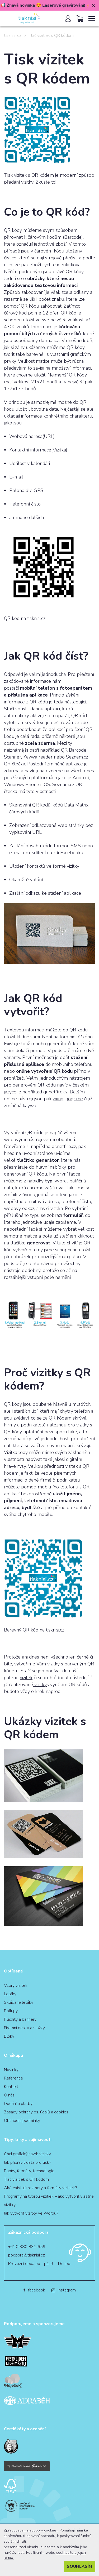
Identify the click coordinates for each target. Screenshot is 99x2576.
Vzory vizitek (15, 1985)
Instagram (63, 2290)
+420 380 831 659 (26, 2247)
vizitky (40, 1684)
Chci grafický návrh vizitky (27, 2154)
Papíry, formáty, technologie (29, 2171)
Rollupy (11, 2011)
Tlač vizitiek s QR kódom (26, 2179)
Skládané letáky (18, 2002)
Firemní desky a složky (24, 2028)
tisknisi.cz (12, 35)
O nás (9, 2095)
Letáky (10, 1994)
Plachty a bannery (20, 2019)
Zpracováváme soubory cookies (31, 2530)
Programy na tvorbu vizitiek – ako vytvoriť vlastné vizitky (49, 2200)
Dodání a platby (18, 2104)
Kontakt (11, 2087)
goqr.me (74, 1099)
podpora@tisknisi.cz (26, 2255)
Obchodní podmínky (22, 2120)
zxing (58, 1099)
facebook (34, 2290)
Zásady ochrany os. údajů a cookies (36, 2112)
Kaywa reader (38, 757)
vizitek (26, 1677)
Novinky (11, 2070)
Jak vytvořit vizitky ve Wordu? (31, 2213)
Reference (13, 2078)
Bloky (9, 2036)
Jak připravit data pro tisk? (27, 2162)
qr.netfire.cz (55, 1092)
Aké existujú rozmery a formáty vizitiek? (40, 2188)
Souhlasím (79, 2566)
